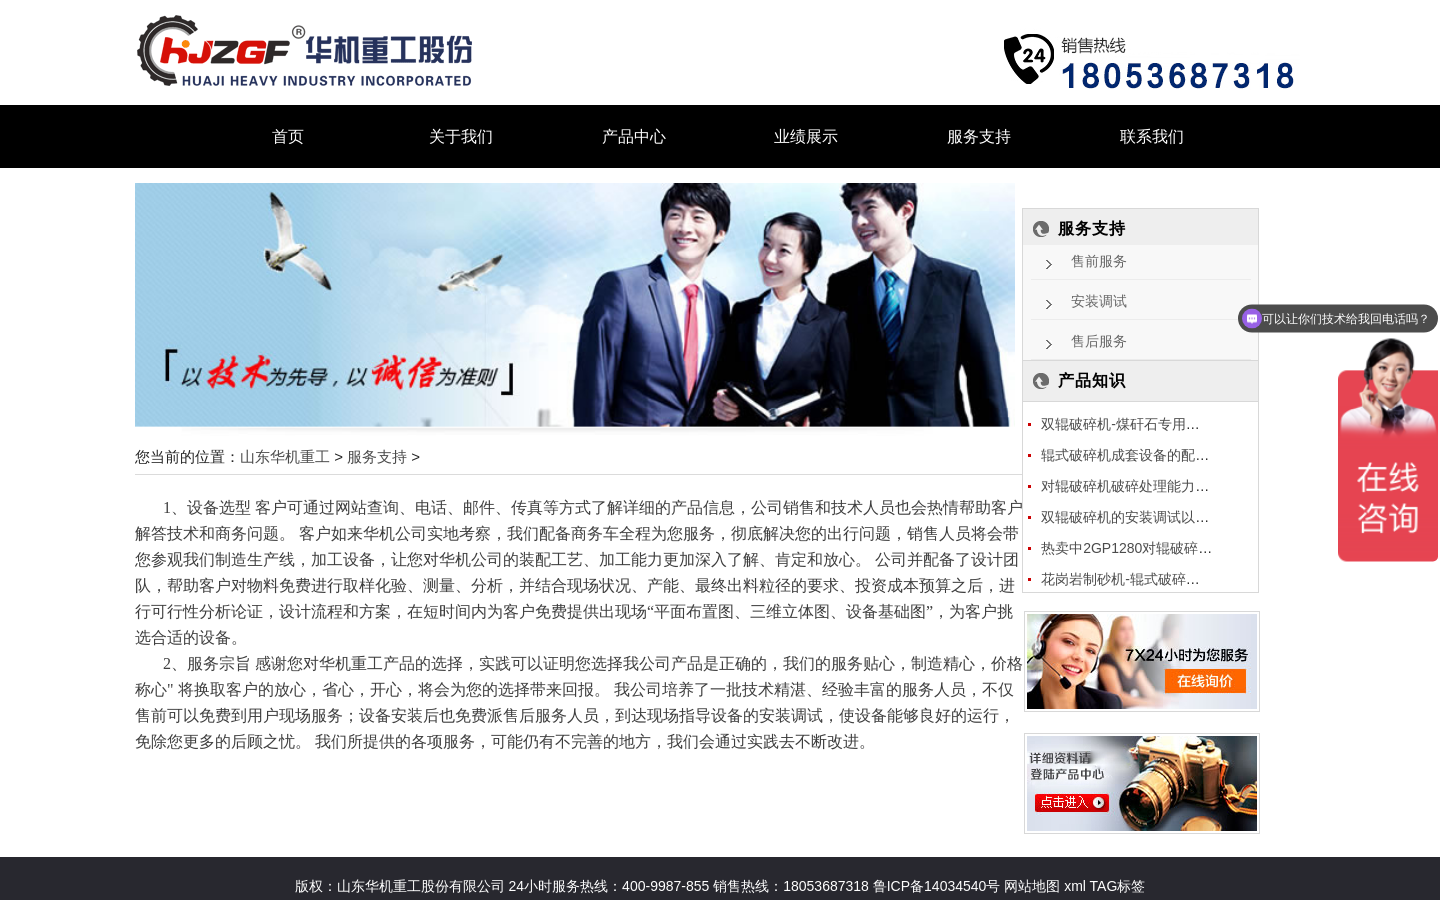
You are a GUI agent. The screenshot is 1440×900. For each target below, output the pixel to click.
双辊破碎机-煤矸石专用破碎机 (1134, 424)
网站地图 (1030, 886)
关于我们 (461, 136)
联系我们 (1152, 136)
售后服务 (1099, 341)
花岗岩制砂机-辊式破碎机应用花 (1141, 579)
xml (1075, 886)
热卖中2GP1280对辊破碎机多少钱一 (1154, 548)
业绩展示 (806, 136)
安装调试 (1099, 301)
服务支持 (979, 136)
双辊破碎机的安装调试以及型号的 (1146, 517)
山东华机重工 (285, 456)
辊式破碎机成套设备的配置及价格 (1146, 455)
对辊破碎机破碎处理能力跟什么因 (1146, 486)
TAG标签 (1118, 886)
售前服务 (1099, 261)
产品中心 (634, 136)
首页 (288, 136)
